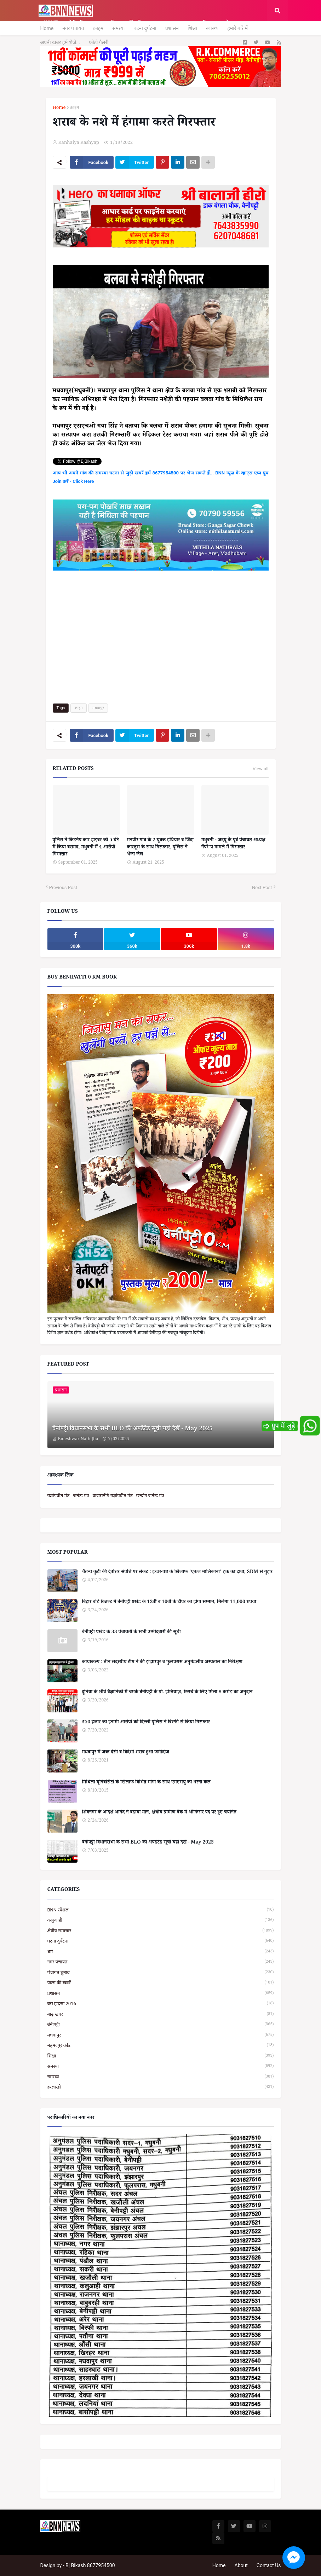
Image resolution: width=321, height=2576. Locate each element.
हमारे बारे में (237, 28)
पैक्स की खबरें (160, 1983)
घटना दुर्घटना (144, 28)
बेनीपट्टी (160, 2024)
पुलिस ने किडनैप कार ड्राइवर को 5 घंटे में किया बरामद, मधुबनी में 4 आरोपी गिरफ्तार (86, 847)
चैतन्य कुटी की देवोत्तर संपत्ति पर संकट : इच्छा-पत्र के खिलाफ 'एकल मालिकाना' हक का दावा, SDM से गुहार (177, 1572)
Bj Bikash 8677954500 (90, 2565)
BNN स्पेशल (160, 1910)
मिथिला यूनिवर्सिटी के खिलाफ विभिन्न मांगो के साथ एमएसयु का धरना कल (146, 1783)
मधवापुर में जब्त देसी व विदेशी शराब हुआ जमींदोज (125, 1753)
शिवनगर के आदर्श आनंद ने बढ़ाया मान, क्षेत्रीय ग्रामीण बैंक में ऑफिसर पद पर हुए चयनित (159, 1813)
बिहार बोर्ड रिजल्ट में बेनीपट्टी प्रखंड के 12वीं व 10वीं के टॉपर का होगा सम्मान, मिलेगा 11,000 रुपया (169, 1602)
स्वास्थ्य (212, 28)
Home (47, 28)
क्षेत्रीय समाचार (160, 1931)
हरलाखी (160, 2087)
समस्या (118, 28)
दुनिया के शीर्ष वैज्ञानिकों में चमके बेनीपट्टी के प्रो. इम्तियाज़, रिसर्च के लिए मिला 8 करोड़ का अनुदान (167, 1692)
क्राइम (98, 28)
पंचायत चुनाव (160, 1972)
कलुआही (160, 1920)
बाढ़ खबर (160, 2014)
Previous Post (63, 887)
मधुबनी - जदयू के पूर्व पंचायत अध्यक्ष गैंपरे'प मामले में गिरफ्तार (233, 844)
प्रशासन (172, 28)
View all (261, 768)
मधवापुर (98, 708)
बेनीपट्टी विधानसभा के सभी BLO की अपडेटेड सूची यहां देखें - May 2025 (133, 1429)
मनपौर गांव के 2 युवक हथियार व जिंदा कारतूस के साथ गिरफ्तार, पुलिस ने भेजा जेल (160, 847)
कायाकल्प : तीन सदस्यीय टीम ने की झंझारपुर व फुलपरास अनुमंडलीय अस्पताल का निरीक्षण (162, 1662)
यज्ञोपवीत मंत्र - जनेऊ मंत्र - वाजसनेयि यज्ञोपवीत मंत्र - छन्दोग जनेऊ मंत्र (106, 1495)
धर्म (160, 1952)
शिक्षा (192, 28)
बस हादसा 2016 (160, 2003)
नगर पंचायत (73, 28)
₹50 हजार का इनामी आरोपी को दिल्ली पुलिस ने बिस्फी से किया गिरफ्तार (146, 1723)
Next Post (262, 887)
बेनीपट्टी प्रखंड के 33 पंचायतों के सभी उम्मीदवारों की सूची (131, 1632)
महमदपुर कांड (160, 2045)
